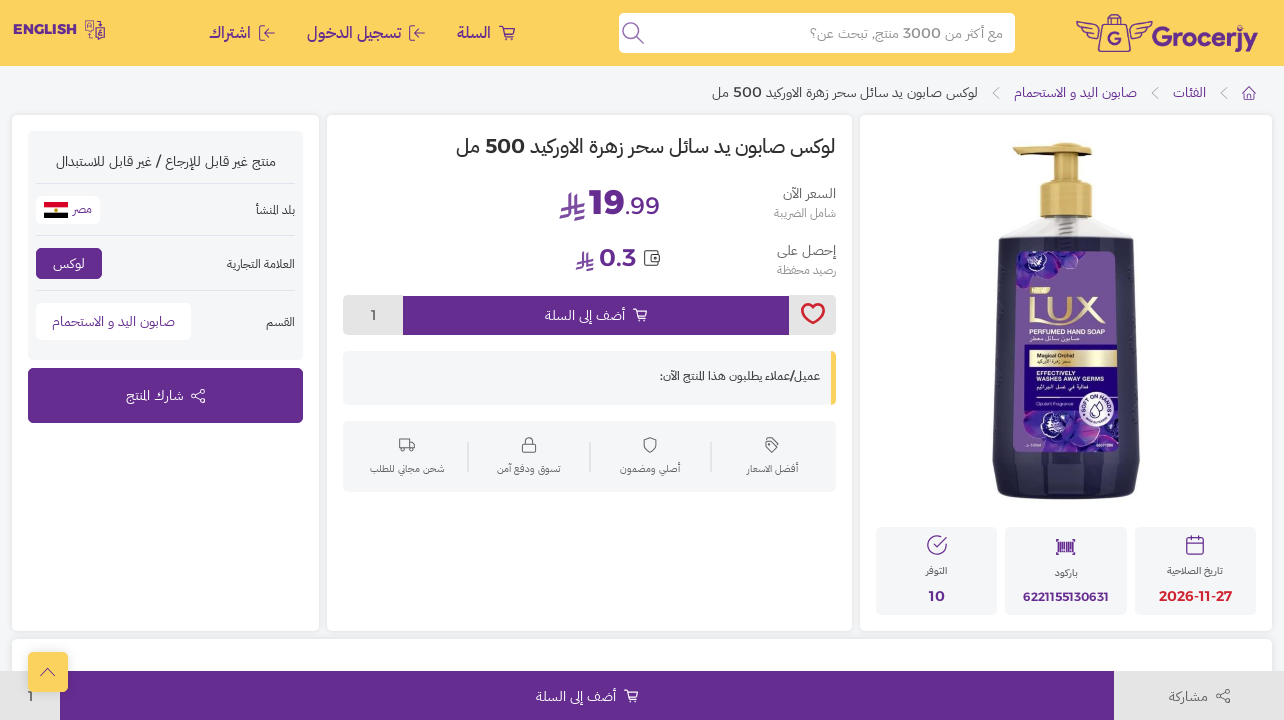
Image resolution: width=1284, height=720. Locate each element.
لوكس (69, 263)
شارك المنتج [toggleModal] (165, 395)
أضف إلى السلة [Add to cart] (596, 315)
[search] (633, 33)
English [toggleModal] (59, 30)
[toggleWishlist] (812, 315)
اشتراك (242, 32)
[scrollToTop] (48, 672)
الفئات (1189, 92)
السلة (486, 32)
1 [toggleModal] (373, 315)
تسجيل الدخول (366, 32)
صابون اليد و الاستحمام (1075, 92)
